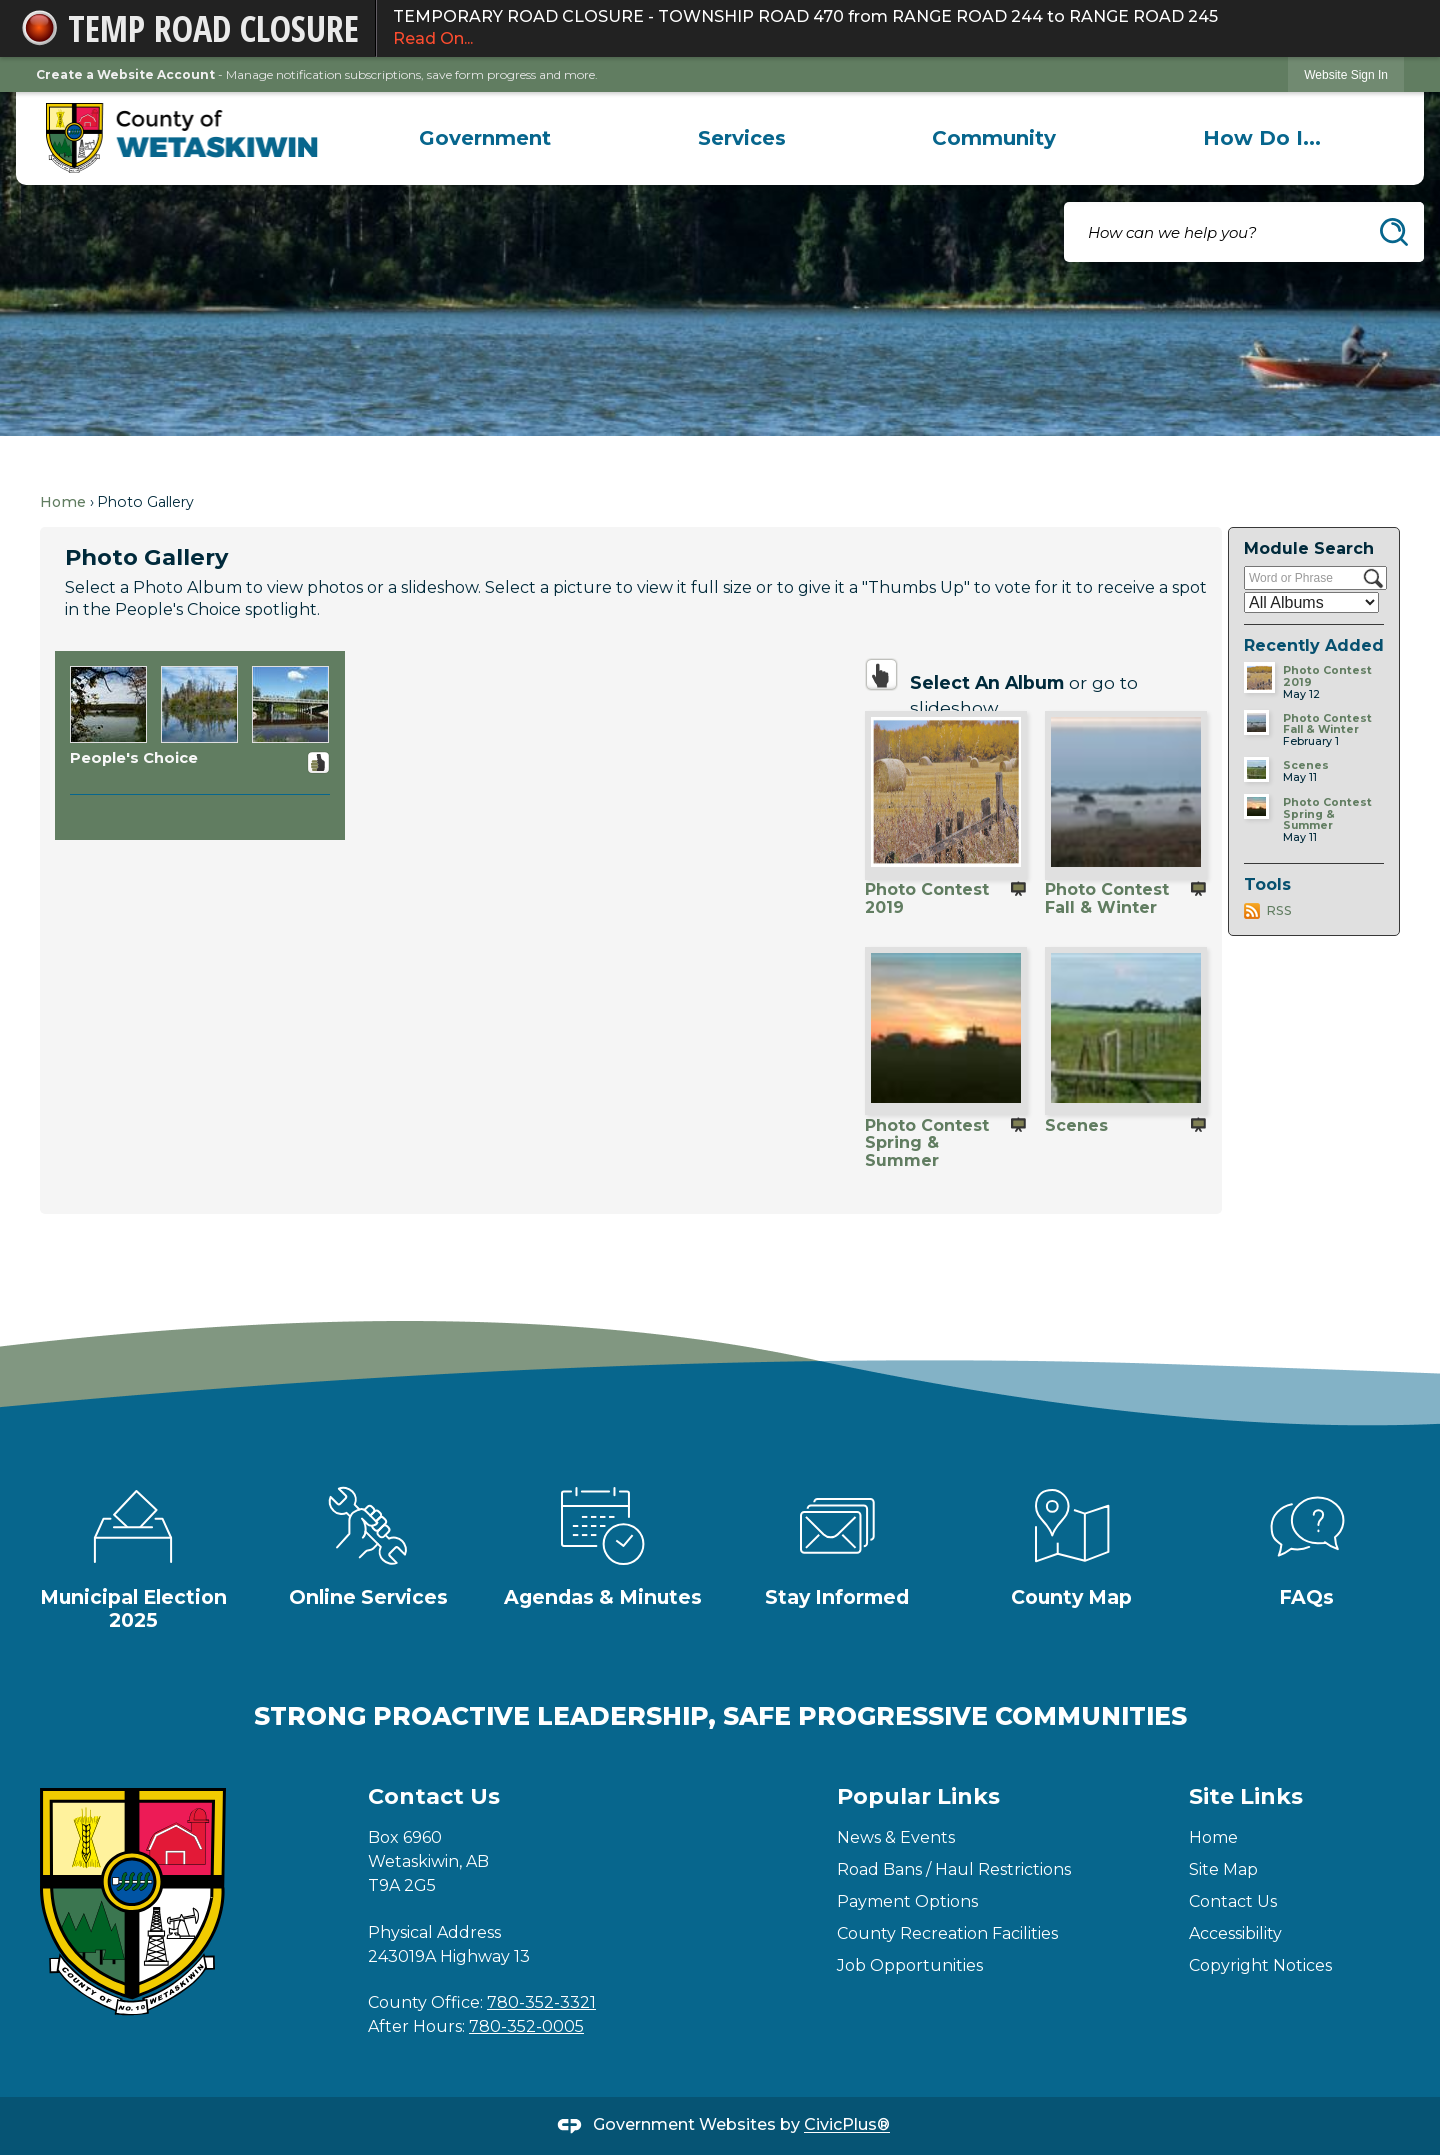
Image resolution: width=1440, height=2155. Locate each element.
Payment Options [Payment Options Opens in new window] (907, 1901)
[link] (1346, 74)
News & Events (896, 1837)
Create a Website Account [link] (125, 74)
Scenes (1076, 1125)
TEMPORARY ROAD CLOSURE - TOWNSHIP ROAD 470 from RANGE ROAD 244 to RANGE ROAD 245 (898, 29)
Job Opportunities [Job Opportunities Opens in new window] (910, 1965)
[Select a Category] (1311, 602)
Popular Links (918, 1796)
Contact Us (1233, 1901)
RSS (1279, 910)
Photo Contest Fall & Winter (1107, 898)
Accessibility (1235, 1933)
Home (63, 502)
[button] (1394, 232)
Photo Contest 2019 (927, 898)
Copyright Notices (1260, 1965)
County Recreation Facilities (947, 1933)
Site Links (1246, 1796)
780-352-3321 (541, 2002)
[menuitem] (485, 138)
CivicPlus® (847, 2125)
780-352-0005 (526, 2026)
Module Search (1309, 548)
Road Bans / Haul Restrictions (954, 1869)
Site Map (1223, 1869)
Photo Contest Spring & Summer (927, 1143)
